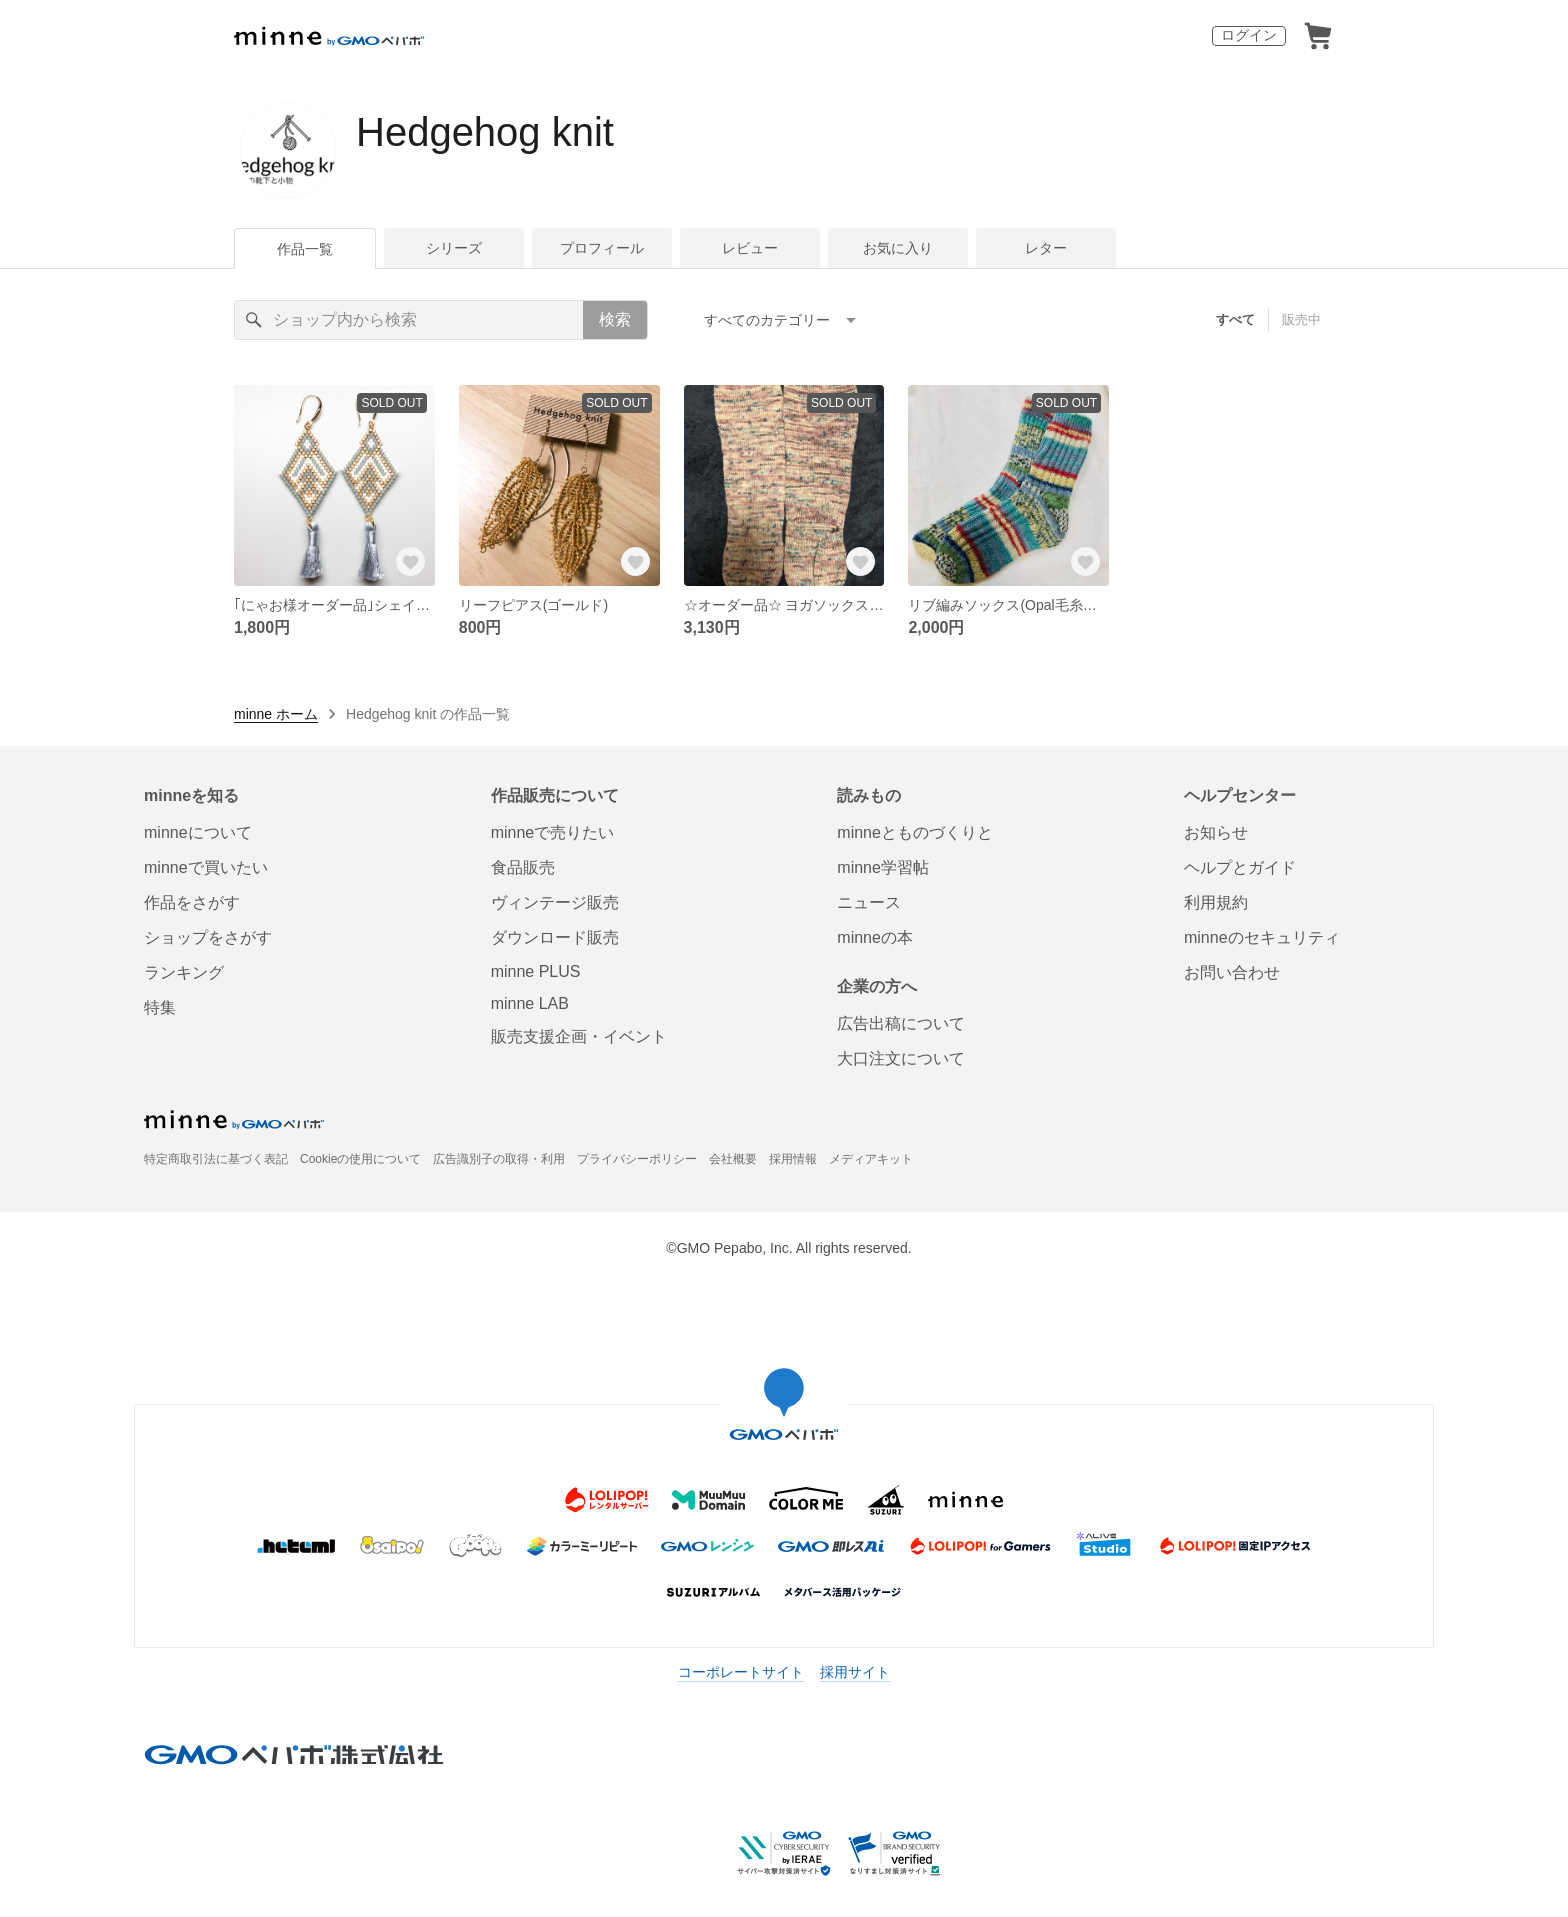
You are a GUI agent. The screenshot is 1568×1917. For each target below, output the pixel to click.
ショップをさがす (208, 937)
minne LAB (530, 1003)
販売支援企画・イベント (579, 1036)
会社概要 (733, 1159)
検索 (615, 319)
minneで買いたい (206, 867)
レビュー (750, 248)
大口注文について (901, 1058)
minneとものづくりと (915, 832)
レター (1046, 248)
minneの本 (875, 937)
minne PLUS (536, 971)
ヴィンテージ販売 (555, 902)
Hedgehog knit (485, 132)
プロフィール (602, 248)
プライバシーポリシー (637, 1159)
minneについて (198, 832)
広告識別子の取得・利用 (499, 1159)
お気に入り (898, 248)
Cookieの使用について (360, 1159)
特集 (160, 1007)
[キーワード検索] (409, 320)
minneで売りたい (553, 832)
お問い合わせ (1232, 972)
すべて (1235, 319)
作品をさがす (192, 902)
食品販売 (523, 867)
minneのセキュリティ (1262, 937)
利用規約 (1216, 902)
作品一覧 (305, 249)
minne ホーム (276, 714)
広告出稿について (901, 1023)
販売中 (1301, 319)
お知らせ (1216, 832)
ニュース (869, 902)
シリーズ (454, 248)
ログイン (1249, 35)
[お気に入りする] (411, 562)
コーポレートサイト (741, 1672)
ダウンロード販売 (555, 937)
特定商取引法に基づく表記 (216, 1159)
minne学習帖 (883, 867)
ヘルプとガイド (1240, 867)
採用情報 (793, 1159)
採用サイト (855, 1672)
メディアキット (871, 1159)
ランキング (184, 972)
